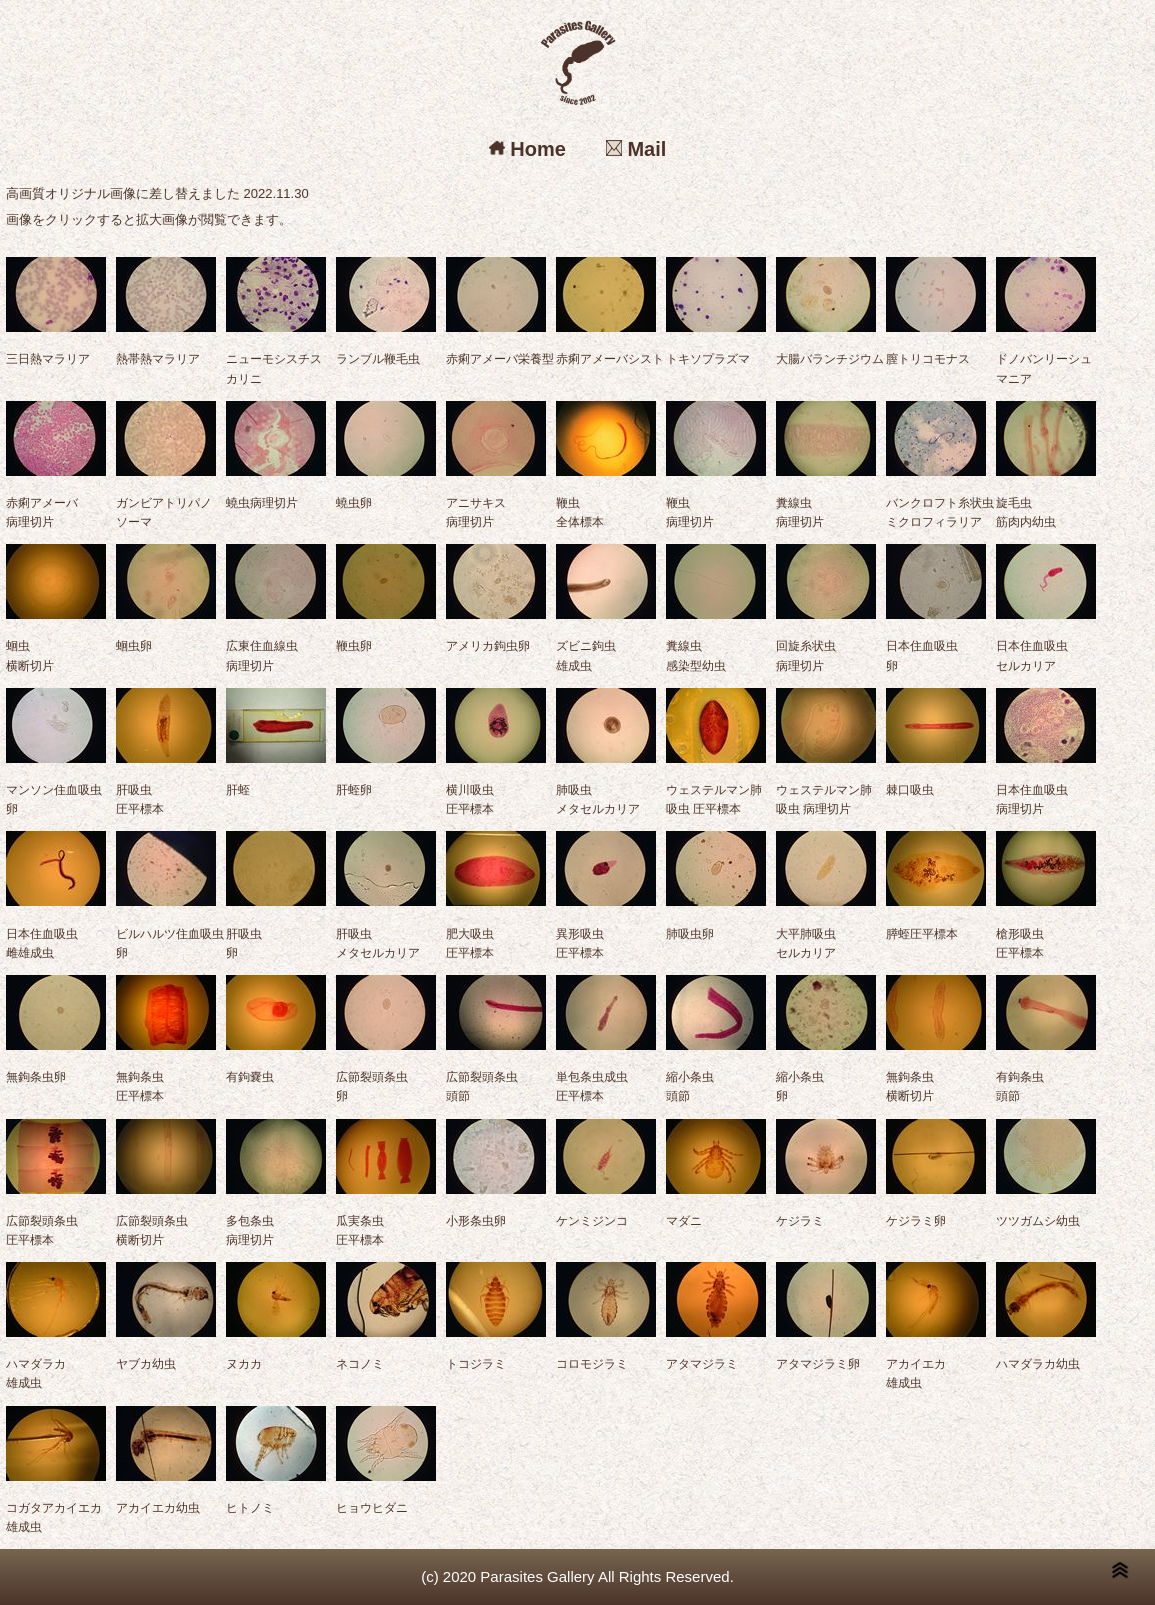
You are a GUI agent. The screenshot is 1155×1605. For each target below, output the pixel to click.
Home (527, 149)
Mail (636, 149)
